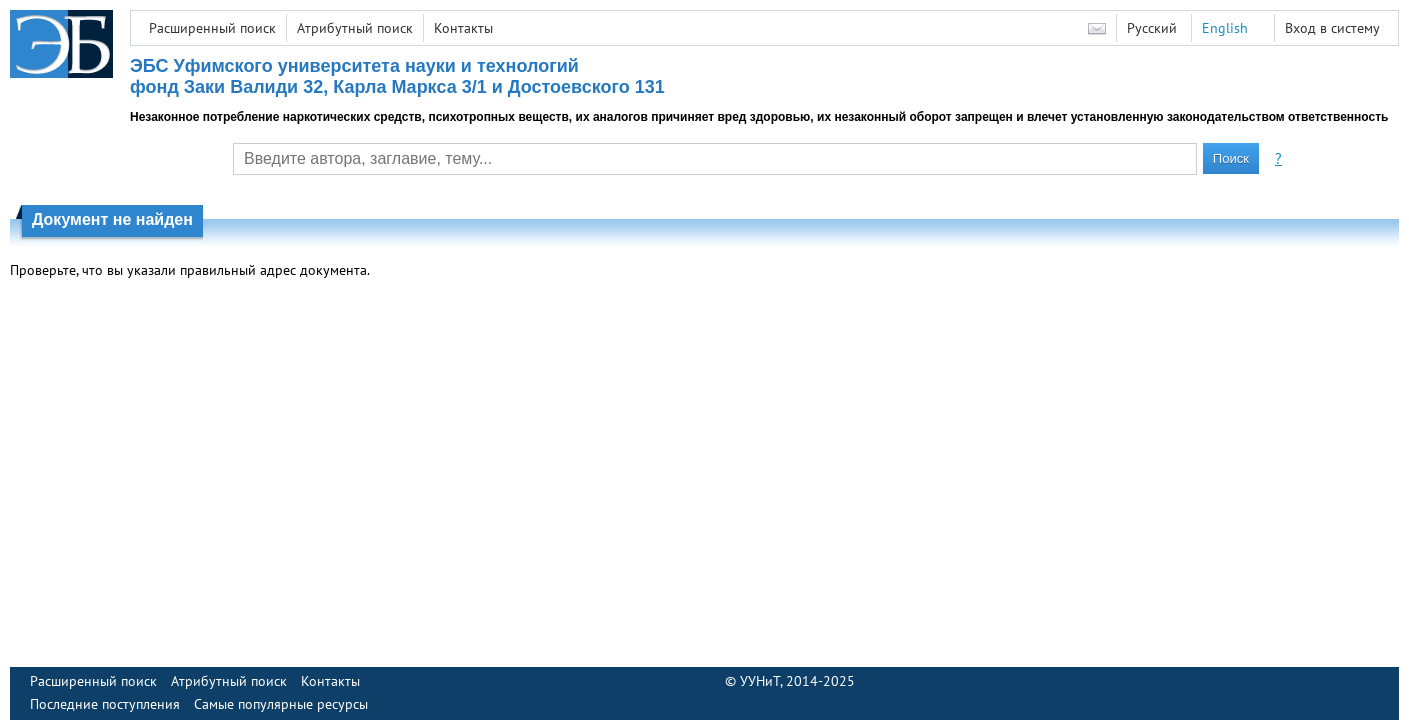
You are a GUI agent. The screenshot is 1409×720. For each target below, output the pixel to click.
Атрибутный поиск (355, 28)
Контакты (463, 28)
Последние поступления (105, 704)
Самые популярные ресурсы (281, 704)
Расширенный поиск (212, 28)
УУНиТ (760, 681)
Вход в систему (1332, 28)
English (1225, 28)
